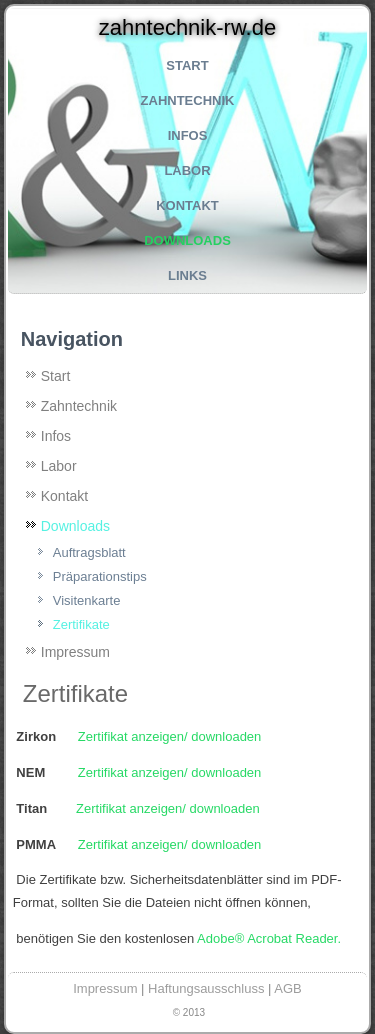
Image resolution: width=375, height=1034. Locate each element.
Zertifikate (81, 624)
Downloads (187, 240)
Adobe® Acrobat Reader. (269, 938)
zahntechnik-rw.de (187, 27)
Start (187, 65)
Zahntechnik (188, 100)
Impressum (75, 652)
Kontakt (187, 205)
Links (187, 275)
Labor (187, 170)
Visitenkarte (87, 600)
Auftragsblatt (89, 552)
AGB (287, 988)
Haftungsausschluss (206, 988)
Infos (188, 135)
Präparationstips (100, 576)
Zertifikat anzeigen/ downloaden (170, 736)
